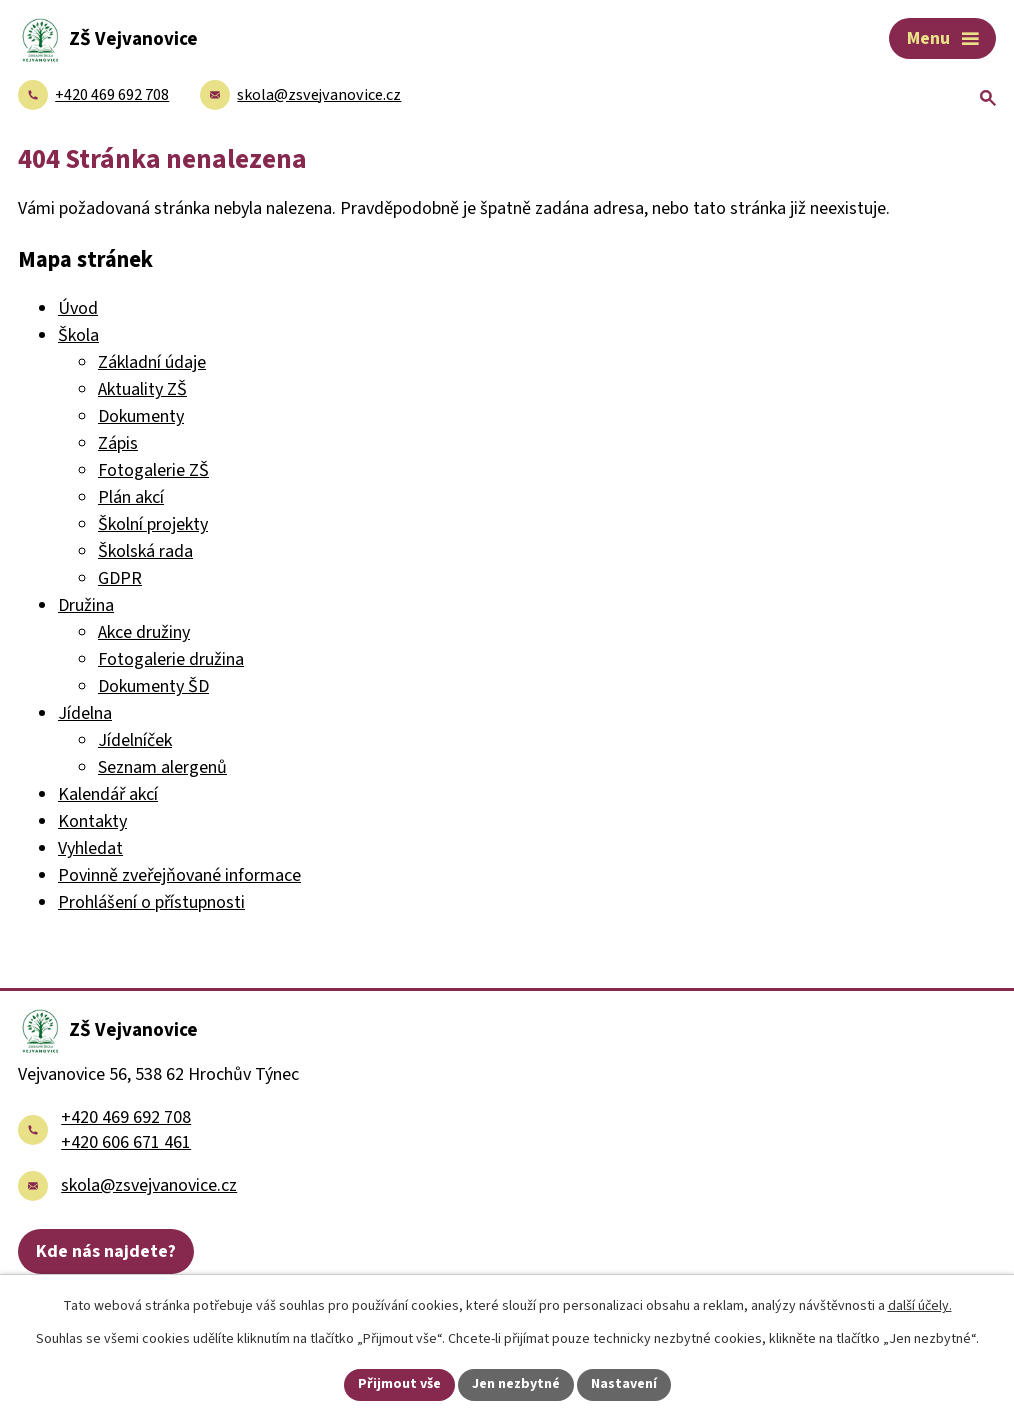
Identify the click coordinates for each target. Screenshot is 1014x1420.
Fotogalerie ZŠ (153, 470)
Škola (78, 335)
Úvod (78, 308)
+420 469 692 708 (126, 1117)
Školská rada (145, 551)
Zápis (118, 443)
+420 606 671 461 (126, 1142)
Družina (86, 605)
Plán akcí (131, 497)
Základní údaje (152, 362)
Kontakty (92, 821)
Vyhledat (90, 848)
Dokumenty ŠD (153, 686)
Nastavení (624, 1384)
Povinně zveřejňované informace (179, 875)
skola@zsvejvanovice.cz (149, 1185)
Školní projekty (153, 524)
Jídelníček (135, 740)
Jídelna (85, 713)
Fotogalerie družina (171, 659)
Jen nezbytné (516, 1384)
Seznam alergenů (162, 767)
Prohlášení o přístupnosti (151, 902)
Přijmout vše (399, 1384)
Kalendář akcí (108, 794)
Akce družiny (144, 632)
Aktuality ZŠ (142, 389)
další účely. (920, 1306)
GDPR (120, 578)
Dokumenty (141, 416)
